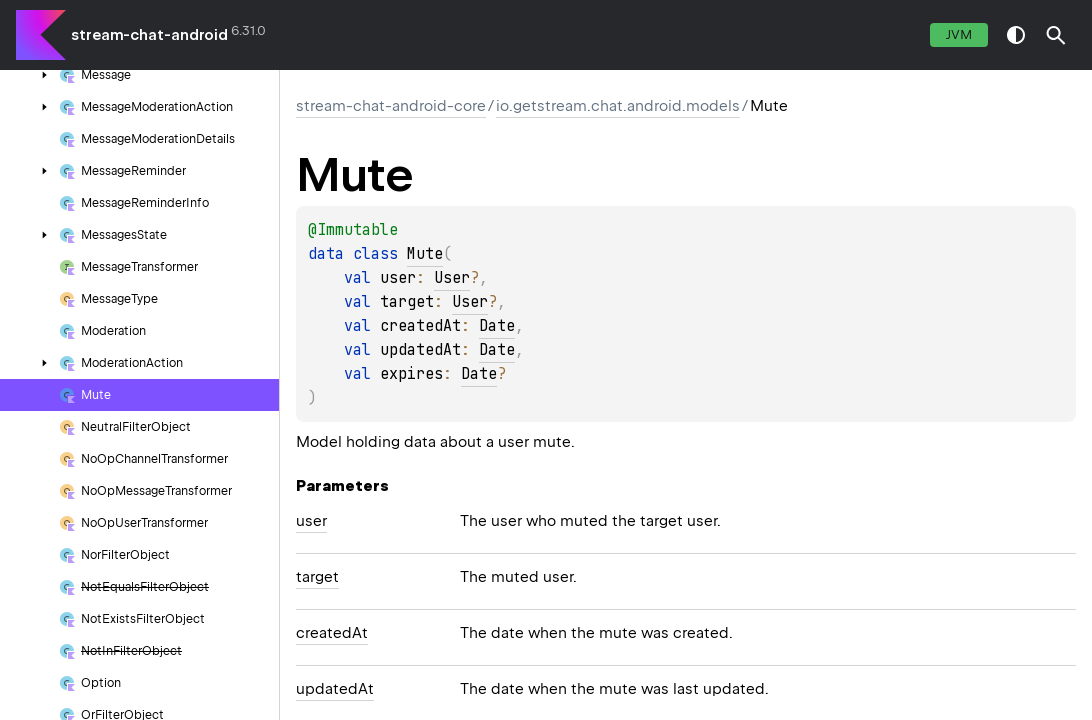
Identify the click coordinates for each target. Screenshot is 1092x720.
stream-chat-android (149, 35)
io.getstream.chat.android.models (618, 106)
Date (497, 326)
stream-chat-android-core (391, 106)
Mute (425, 254)
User (452, 278)
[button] (1056, 35)
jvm (959, 34)
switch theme (1016, 35)
